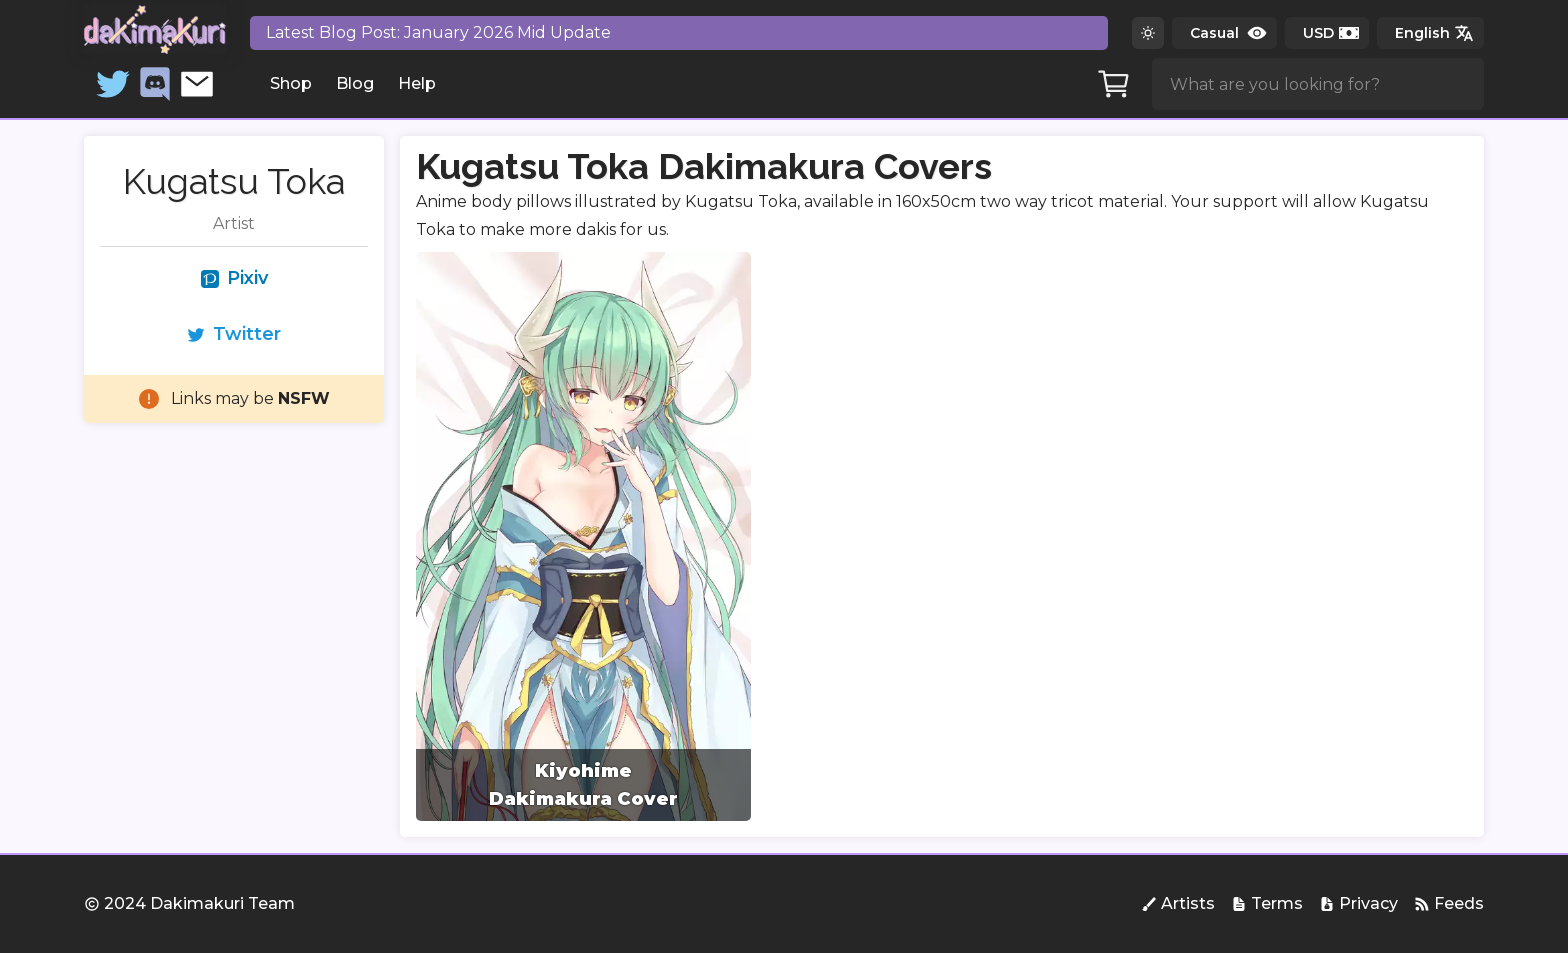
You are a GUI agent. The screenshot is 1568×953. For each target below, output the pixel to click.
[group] (583, 536)
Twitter (234, 334)
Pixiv (234, 278)
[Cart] (1114, 84)
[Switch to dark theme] (1148, 33)
